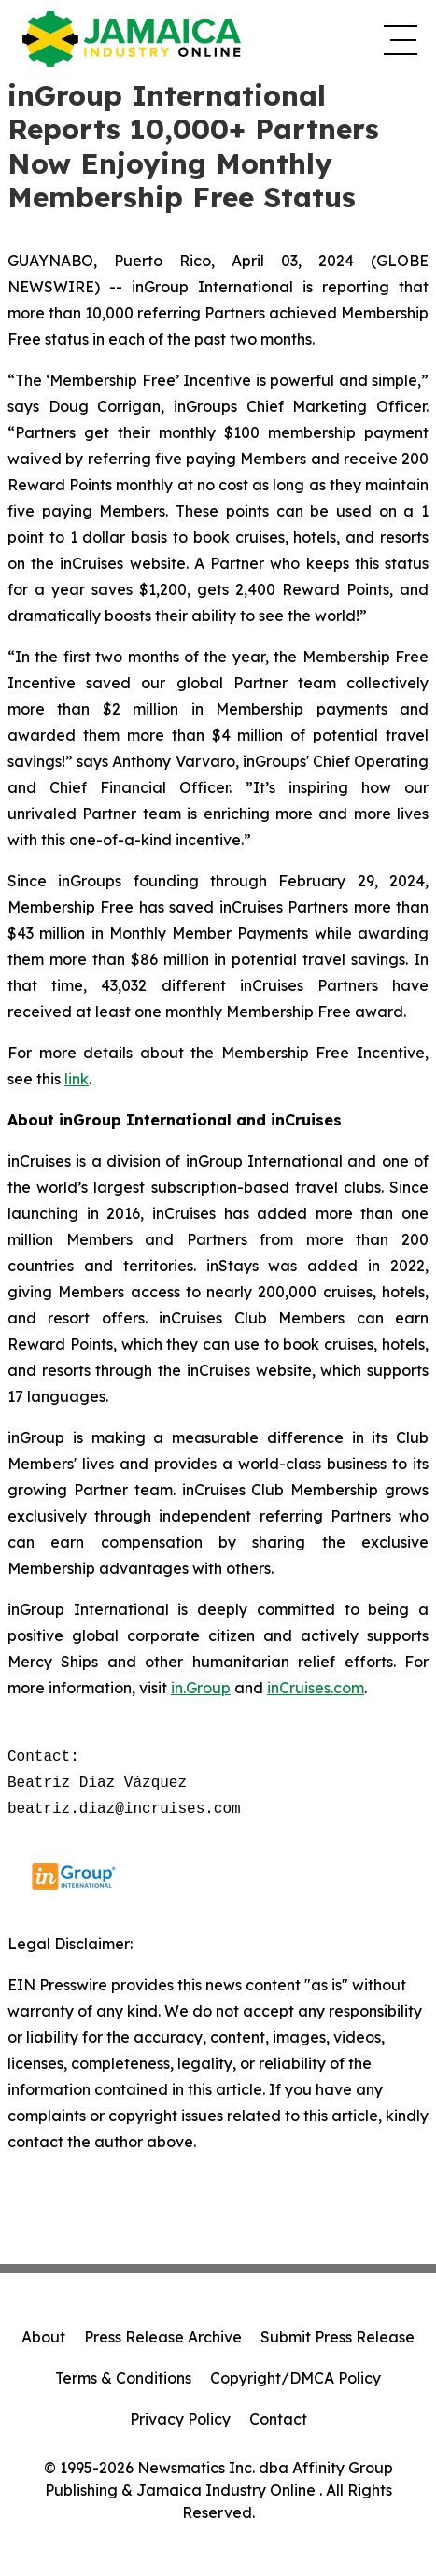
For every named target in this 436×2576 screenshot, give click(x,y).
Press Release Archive (163, 2337)
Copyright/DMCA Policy (295, 2378)
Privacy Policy (180, 2419)
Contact (278, 2419)
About (43, 2337)
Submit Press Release (337, 2337)
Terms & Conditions (123, 2378)
